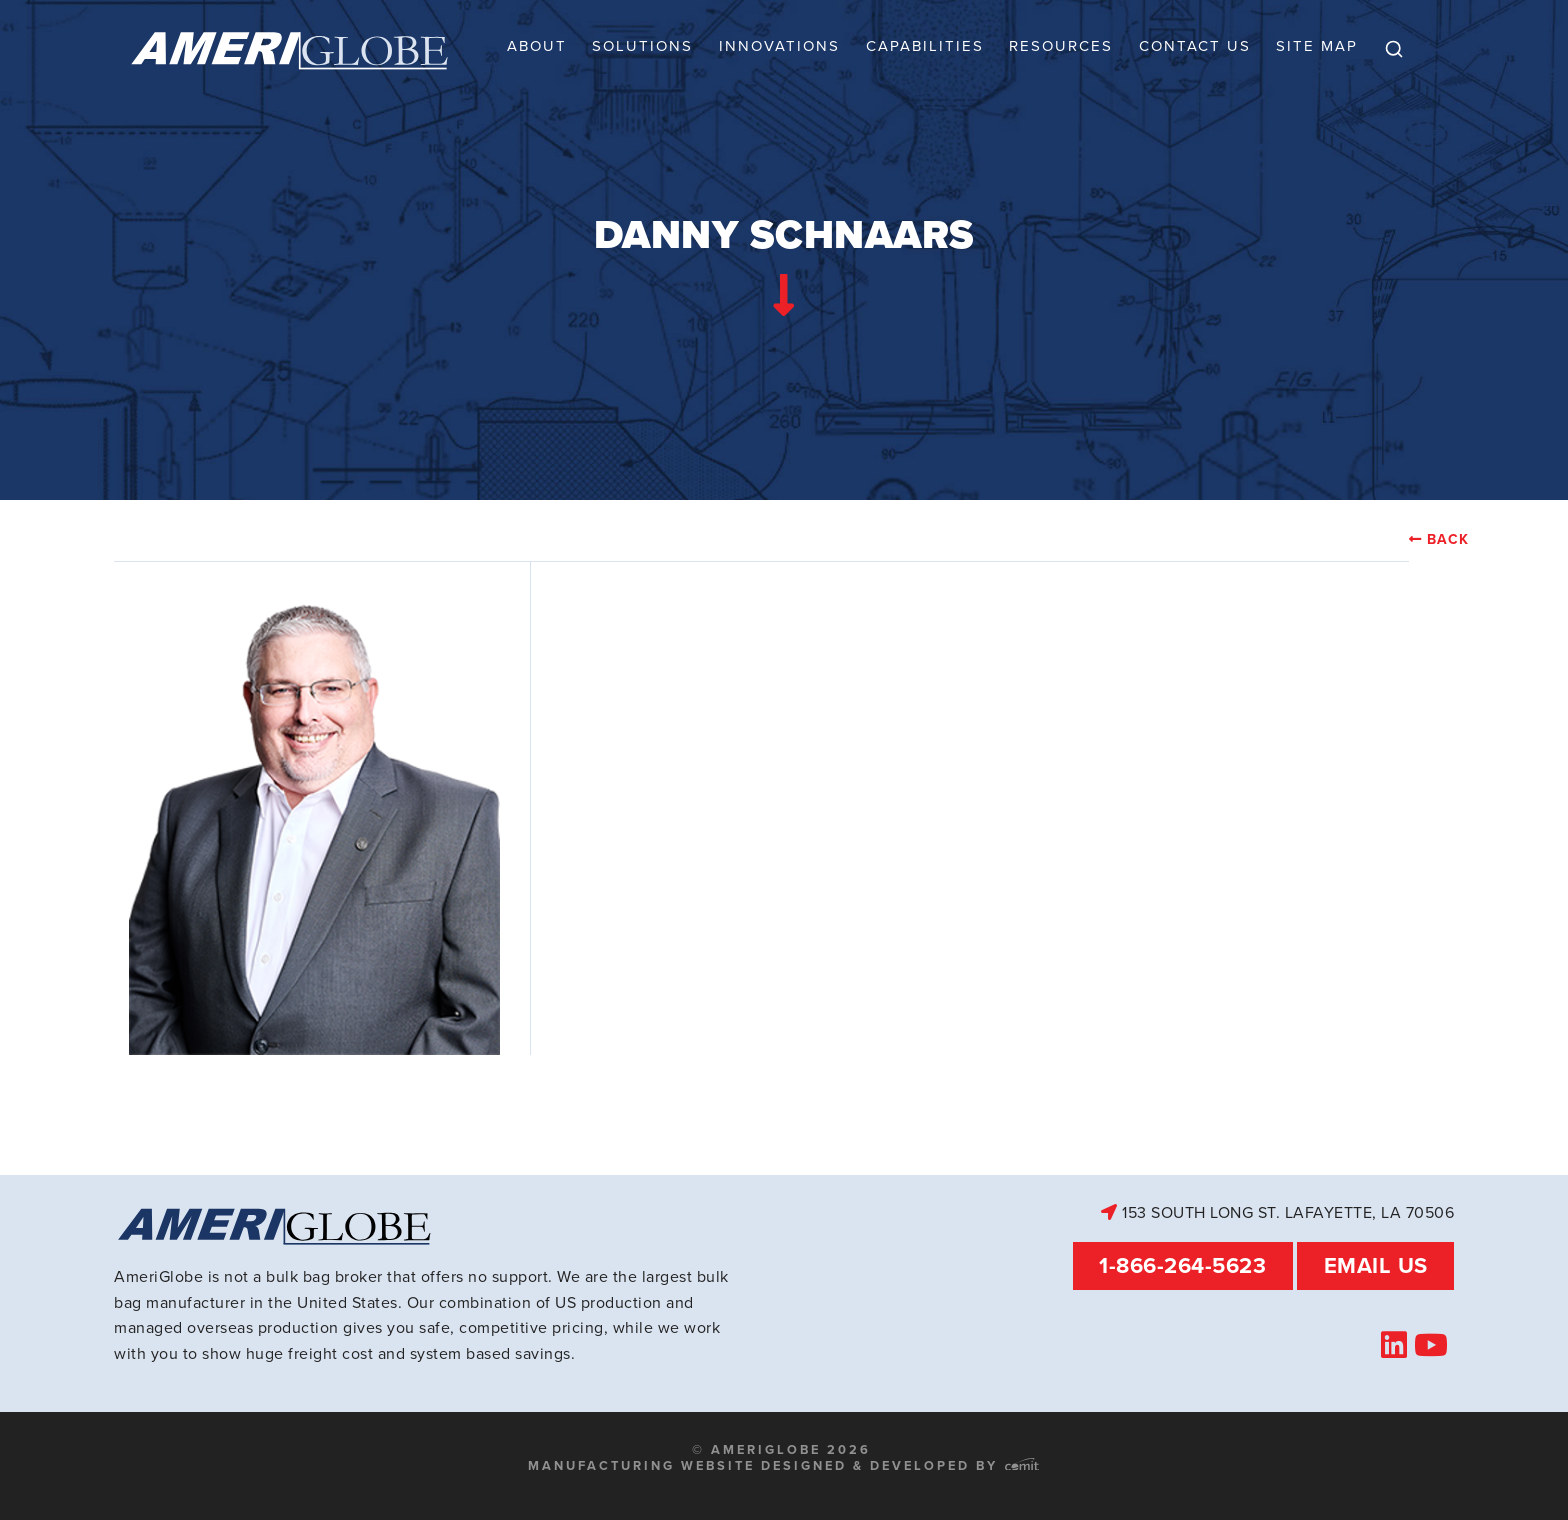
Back (1448, 540)
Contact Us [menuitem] (1195, 46)
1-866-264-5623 (1182, 1265)
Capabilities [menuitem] (925, 46)
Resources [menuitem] (1061, 46)
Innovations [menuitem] (779, 46)
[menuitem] (1394, 50)
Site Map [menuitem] (1317, 46)
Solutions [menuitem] (642, 46)
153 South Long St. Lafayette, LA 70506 (1277, 1212)
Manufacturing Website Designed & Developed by (783, 1465)
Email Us (1376, 1265)
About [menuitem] (537, 46)
